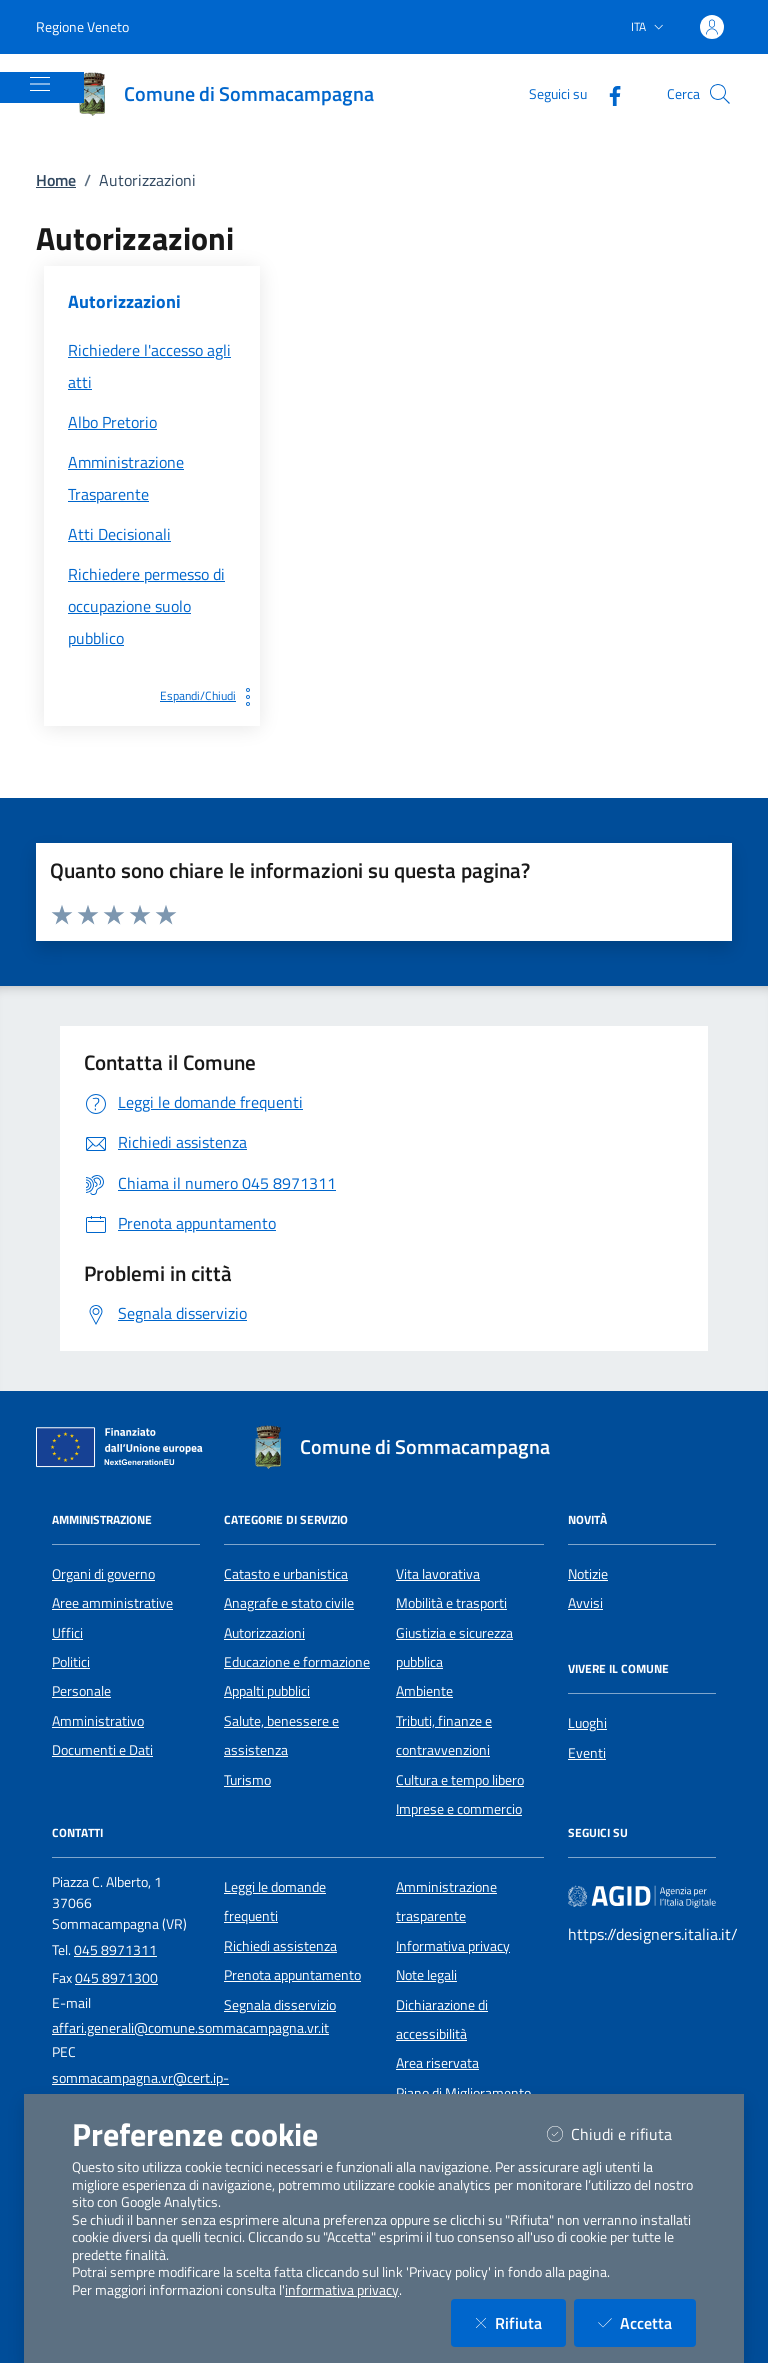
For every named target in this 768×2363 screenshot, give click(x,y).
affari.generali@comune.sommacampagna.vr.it (190, 2028)
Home (56, 180)
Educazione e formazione (297, 1662)
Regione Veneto (82, 26)
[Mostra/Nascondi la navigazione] (40, 84)
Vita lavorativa (438, 1574)
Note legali (426, 1975)
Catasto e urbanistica (286, 1574)
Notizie (588, 1574)
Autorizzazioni (264, 1633)
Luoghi (587, 1723)
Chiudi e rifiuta (621, 2133)
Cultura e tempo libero (460, 1780)
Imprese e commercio (459, 1809)
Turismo (247, 1780)
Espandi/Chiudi (210, 695)
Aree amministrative (112, 1603)
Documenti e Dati (102, 1750)
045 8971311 (115, 1950)
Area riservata (437, 2063)
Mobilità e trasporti (451, 1603)
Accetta (647, 2322)
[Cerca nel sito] (720, 94)
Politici (71, 1662)
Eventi (587, 1753)
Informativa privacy (453, 1946)
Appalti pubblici (267, 1691)
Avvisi (585, 1603)
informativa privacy (342, 2290)
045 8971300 (116, 1978)
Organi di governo (103, 1574)
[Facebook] (607, 93)
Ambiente (424, 1691)
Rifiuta (520, 2322)
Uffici (67, 1633)
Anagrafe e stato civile (289, 1603)
